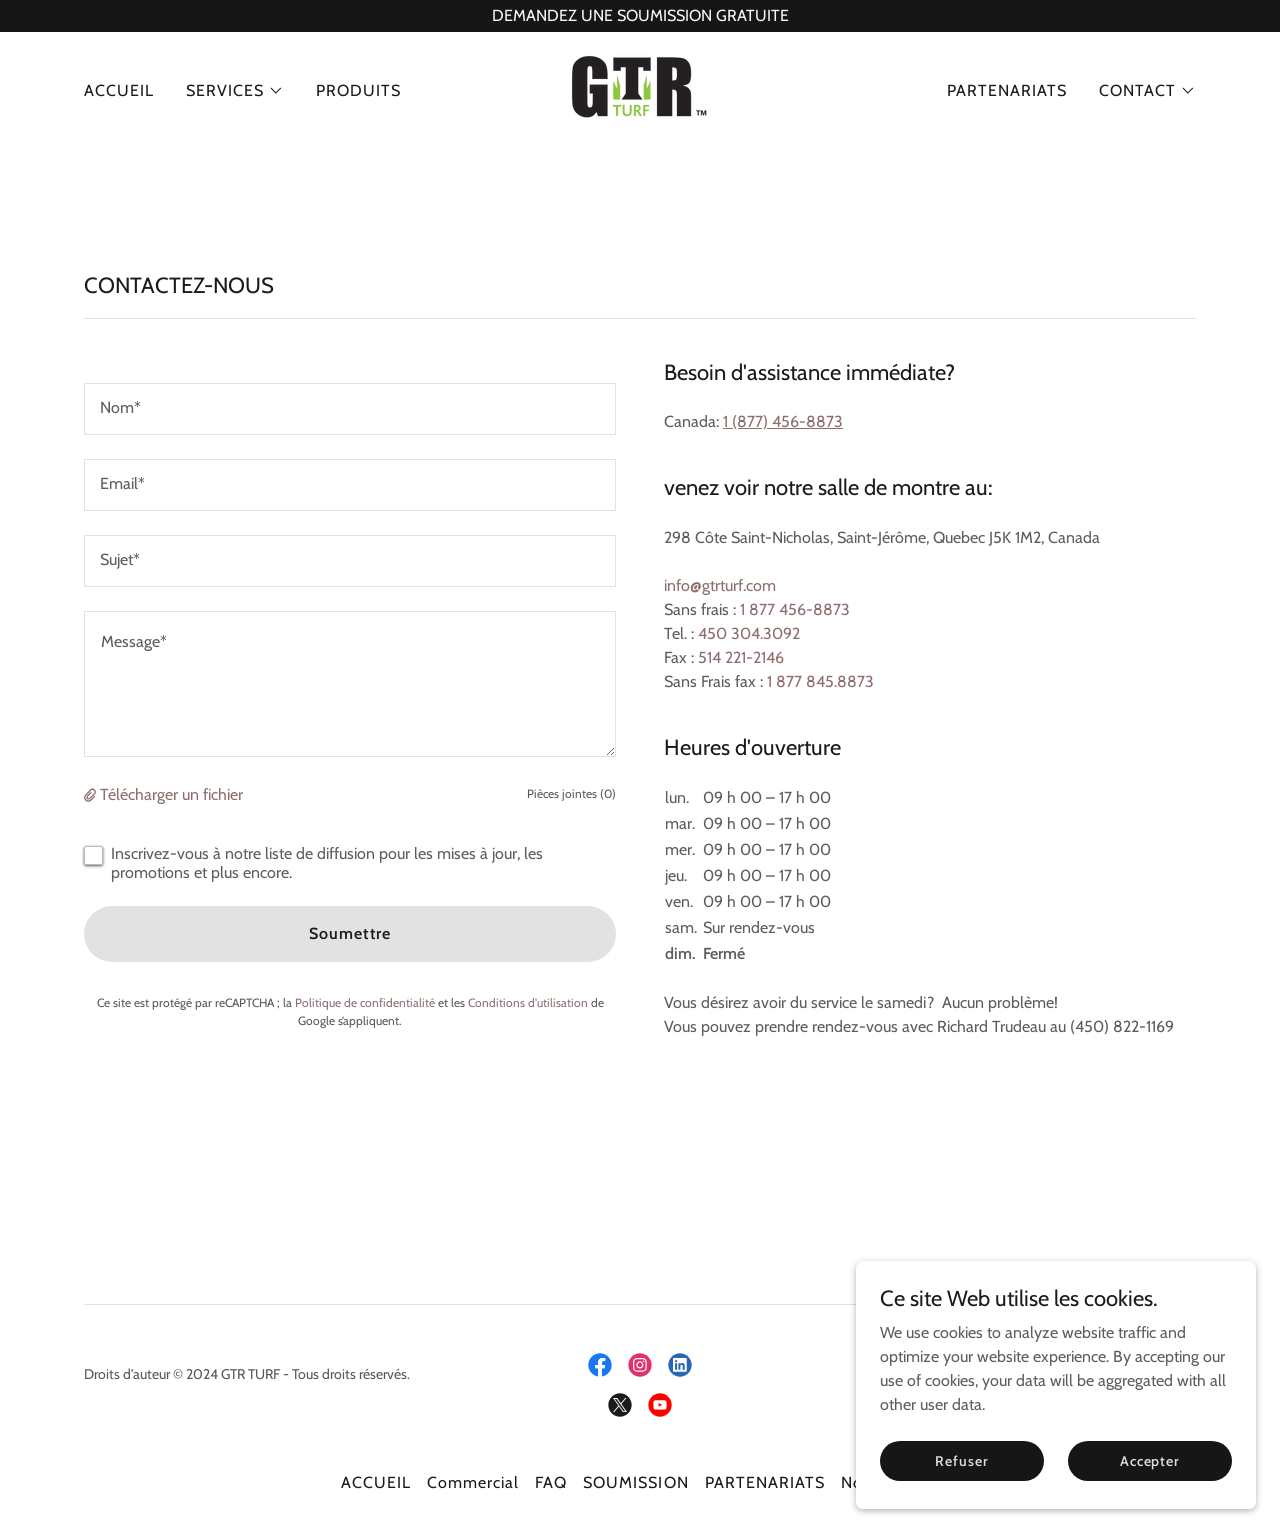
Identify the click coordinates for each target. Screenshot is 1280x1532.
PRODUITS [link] (358, 90)
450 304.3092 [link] (749, 633)
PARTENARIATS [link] (1007, 90)
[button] (235, 91)
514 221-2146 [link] (741, 657)
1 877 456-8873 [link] (795, 609)
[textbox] (350, 409)
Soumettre (349, 933)
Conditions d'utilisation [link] (528, 1002)
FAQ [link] (551, 1482)
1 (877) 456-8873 (783, 421)
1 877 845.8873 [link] (820, 681)
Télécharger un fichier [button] (171, 794)
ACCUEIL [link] (119, 90)
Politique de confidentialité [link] (365, 1002)
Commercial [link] (473, 1482)
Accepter (1150, 1460)
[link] (640, 89)
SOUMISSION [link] (635, 1482)
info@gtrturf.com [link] (720, 585)
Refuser (961, 1460)
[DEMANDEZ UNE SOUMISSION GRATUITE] (640, 16)
